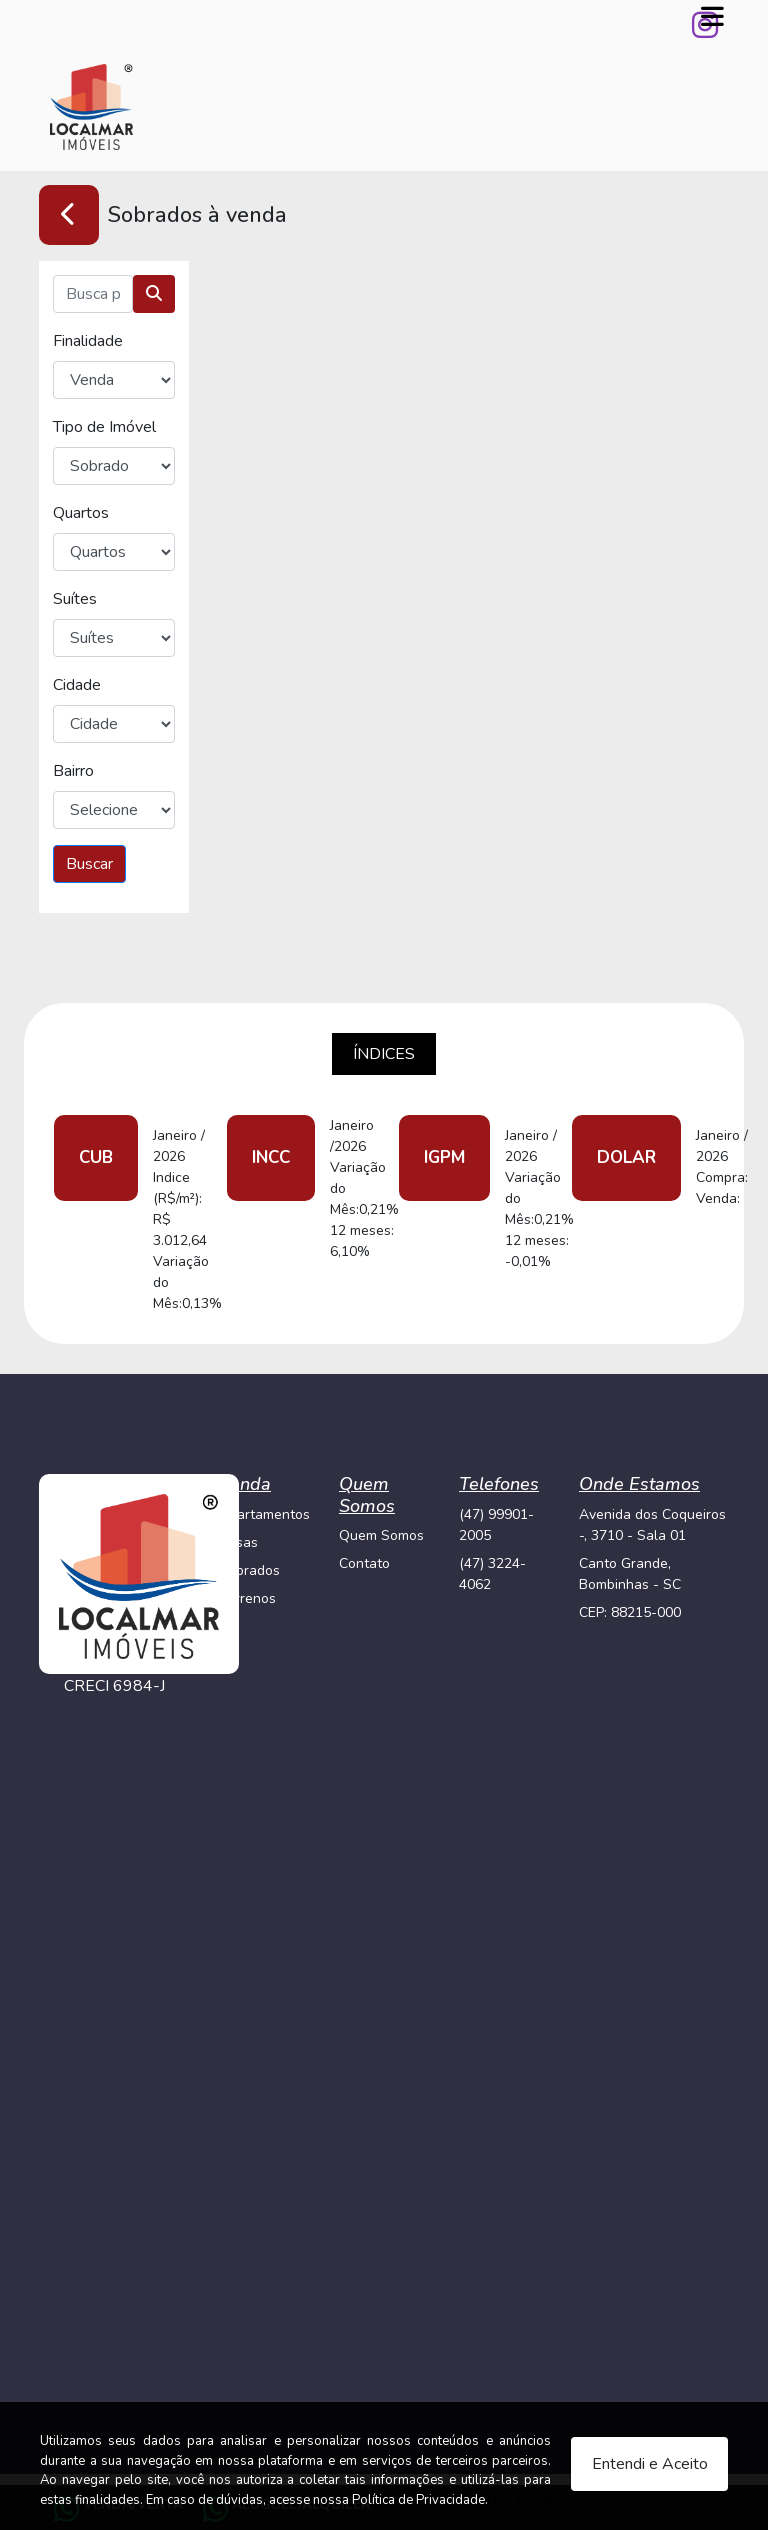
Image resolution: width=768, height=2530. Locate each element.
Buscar (89, 864)
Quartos (81, 513)
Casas (238, 1542)
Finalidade (88, 341)
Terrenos (247, 1598)
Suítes (75, 599)
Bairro (73, 771)
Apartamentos (264, 1514)
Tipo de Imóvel (104, 427)
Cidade (77, 685)
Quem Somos (381, 1535)
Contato (364, 1563)
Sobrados (249, 1570)
